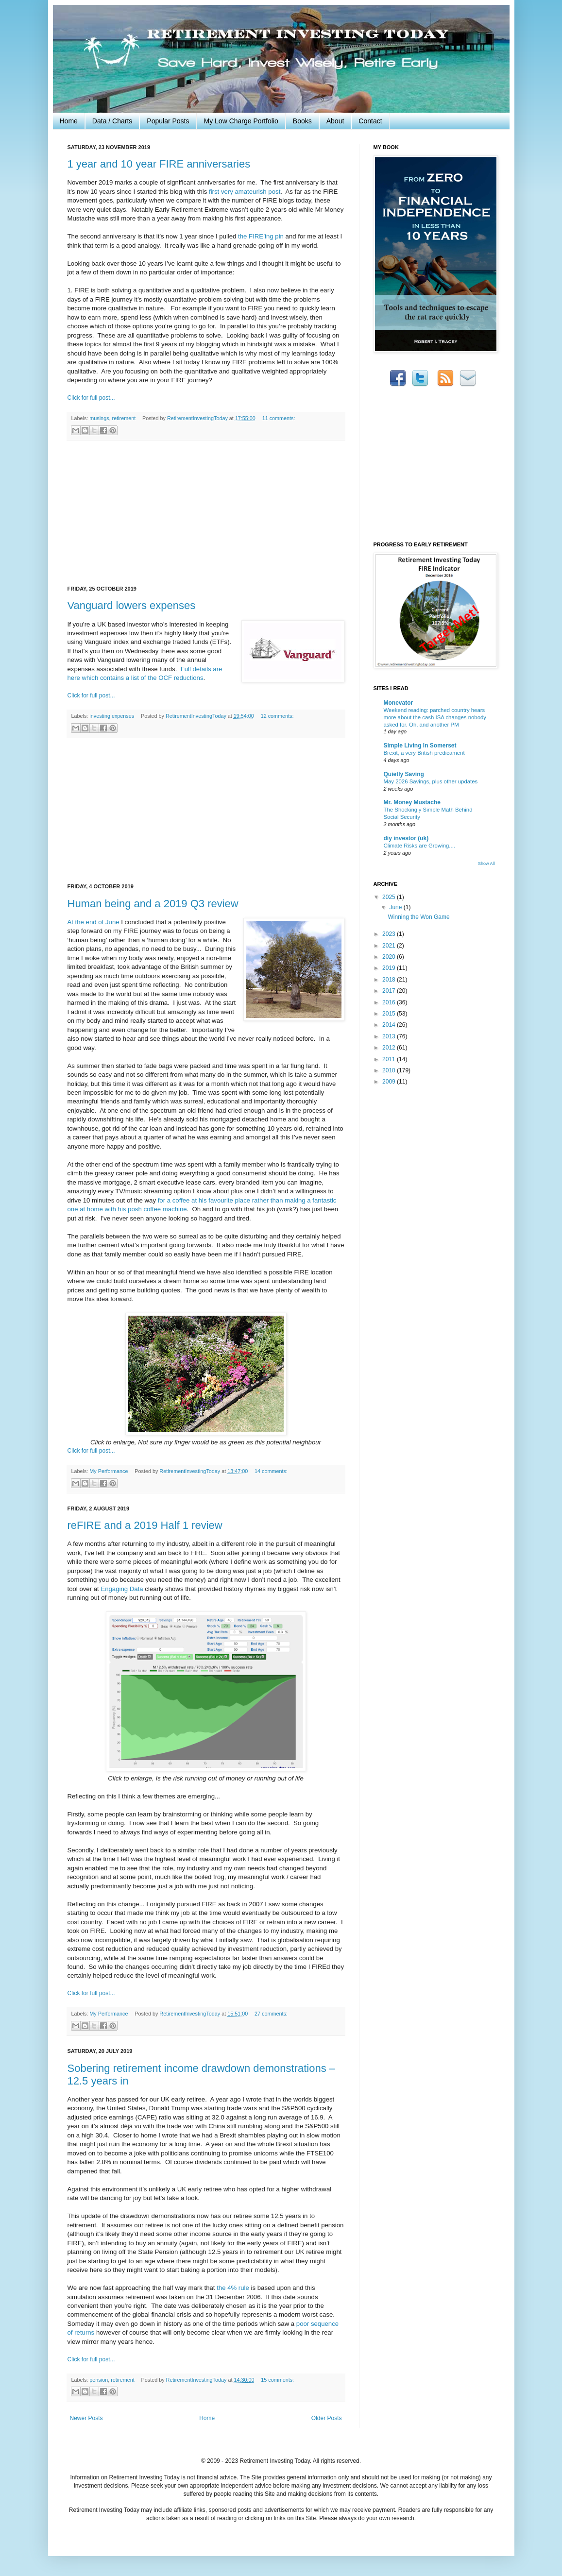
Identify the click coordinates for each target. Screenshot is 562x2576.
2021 (389, 945)
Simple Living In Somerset (420, 745)
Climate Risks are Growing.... (419, 845)
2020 (389, 956)
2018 (389, 979)
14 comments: (271, 1471)
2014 (389, 1024)
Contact (370, 121)
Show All (486, 863)
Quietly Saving (404, 774)
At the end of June (93, 922)
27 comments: (271, 2014)
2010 (389, 1070)
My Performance (108, 1471)
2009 (389, 1081)
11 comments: (278, 418)
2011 (389, 1059)
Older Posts (326, 2418)
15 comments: (277, 2380)
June (396, 907)
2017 (389, 990)
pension (98, 2380)
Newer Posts (86, 2418)
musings (99, 418)
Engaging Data (122, 1589)
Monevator (398, 702)
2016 (389, 1002)
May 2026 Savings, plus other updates (431, 781)
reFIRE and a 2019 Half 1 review (145, 1525)
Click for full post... (91, 397)
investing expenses (111, 716)
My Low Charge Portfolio (241, 121)
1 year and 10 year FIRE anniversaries (159, 164)
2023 (389, 934)
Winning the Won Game (418, 917)
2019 (389, 968)
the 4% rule (233, 2287)
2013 (389, 1036)
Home (69, 121)
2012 (389, 1047)
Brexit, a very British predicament (424, 753)
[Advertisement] (206, 513)
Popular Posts (168, 121)
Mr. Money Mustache (412, 802)
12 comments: (277, 716)
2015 (389, 1013)
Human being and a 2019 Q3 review (153, 904)
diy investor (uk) (406, 838)
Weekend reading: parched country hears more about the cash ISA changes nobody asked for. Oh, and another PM (435, 717)
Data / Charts (112, 121)
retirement (124, 418)
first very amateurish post (244, 191)
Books (302, 121)
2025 (389, 897)
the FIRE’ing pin (261, 236)
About (335, 121)
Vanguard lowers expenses (132, 605)
